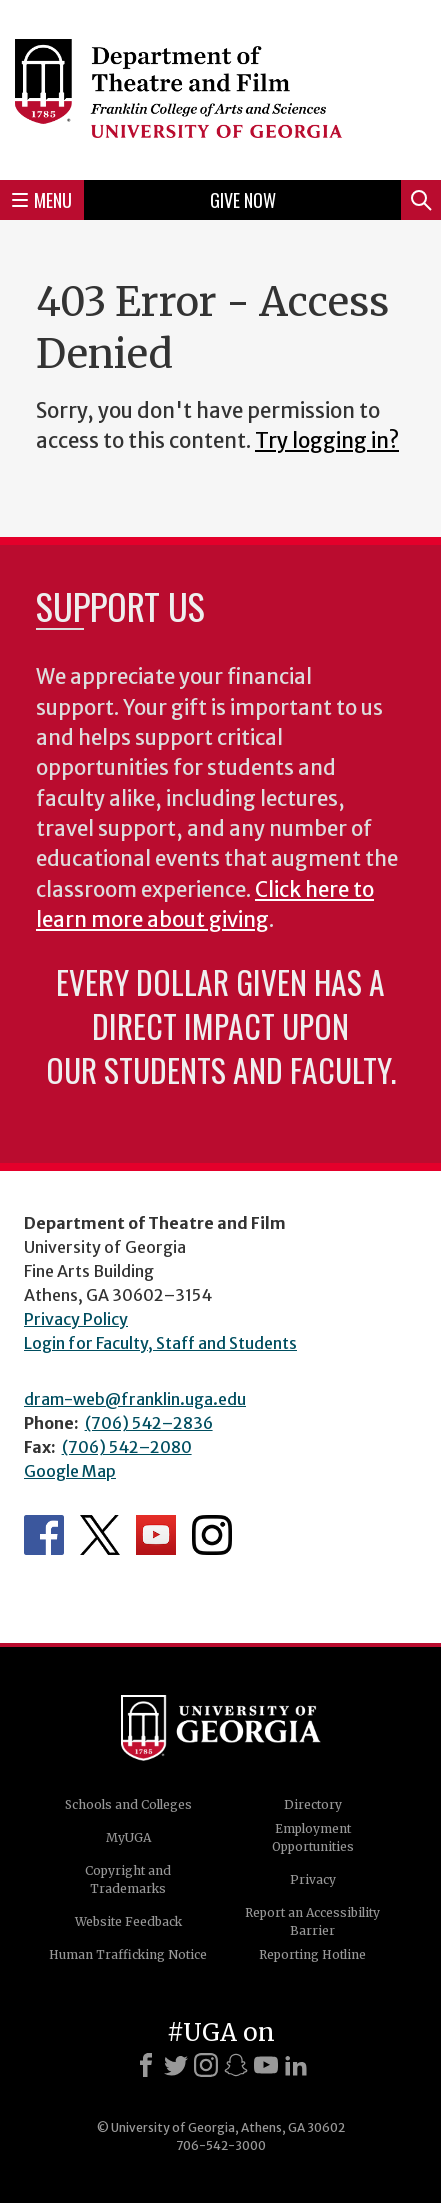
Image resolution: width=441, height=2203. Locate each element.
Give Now (243, 200)
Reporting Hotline (312, 1954)
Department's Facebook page (44, 1535)
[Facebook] (146, 2065)
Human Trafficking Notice (128, 1954)
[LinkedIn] (296, 2065)
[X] (176, 2065)
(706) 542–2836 (149, 1423)
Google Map (70, 1471)
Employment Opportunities (313, 1837)
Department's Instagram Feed (212, 1535)
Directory (313, 1804)
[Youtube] (266, 2065)
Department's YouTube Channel (156, 1535)
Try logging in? (327, 441)
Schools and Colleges (128, 1804)
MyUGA (128, 1837)
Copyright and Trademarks (128, 1879)
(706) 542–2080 (127, 1447)
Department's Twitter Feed (100, 1535)
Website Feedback (128, 1921)
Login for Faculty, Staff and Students (160, 1343)
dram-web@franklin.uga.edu (135, 1399)
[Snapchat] (236, 2065)
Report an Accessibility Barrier (312, 1921)
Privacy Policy (76, 1319)
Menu (42, 200)
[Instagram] (206, 2065)
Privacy (313, 1879)
